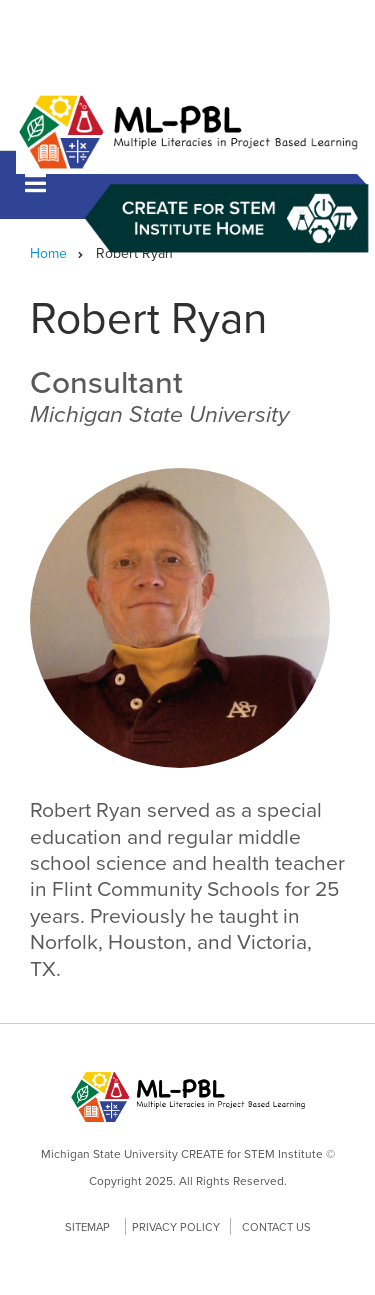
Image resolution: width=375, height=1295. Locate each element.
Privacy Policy (176, 1227)
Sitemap (87, 1227)
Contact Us (276, 1227)
